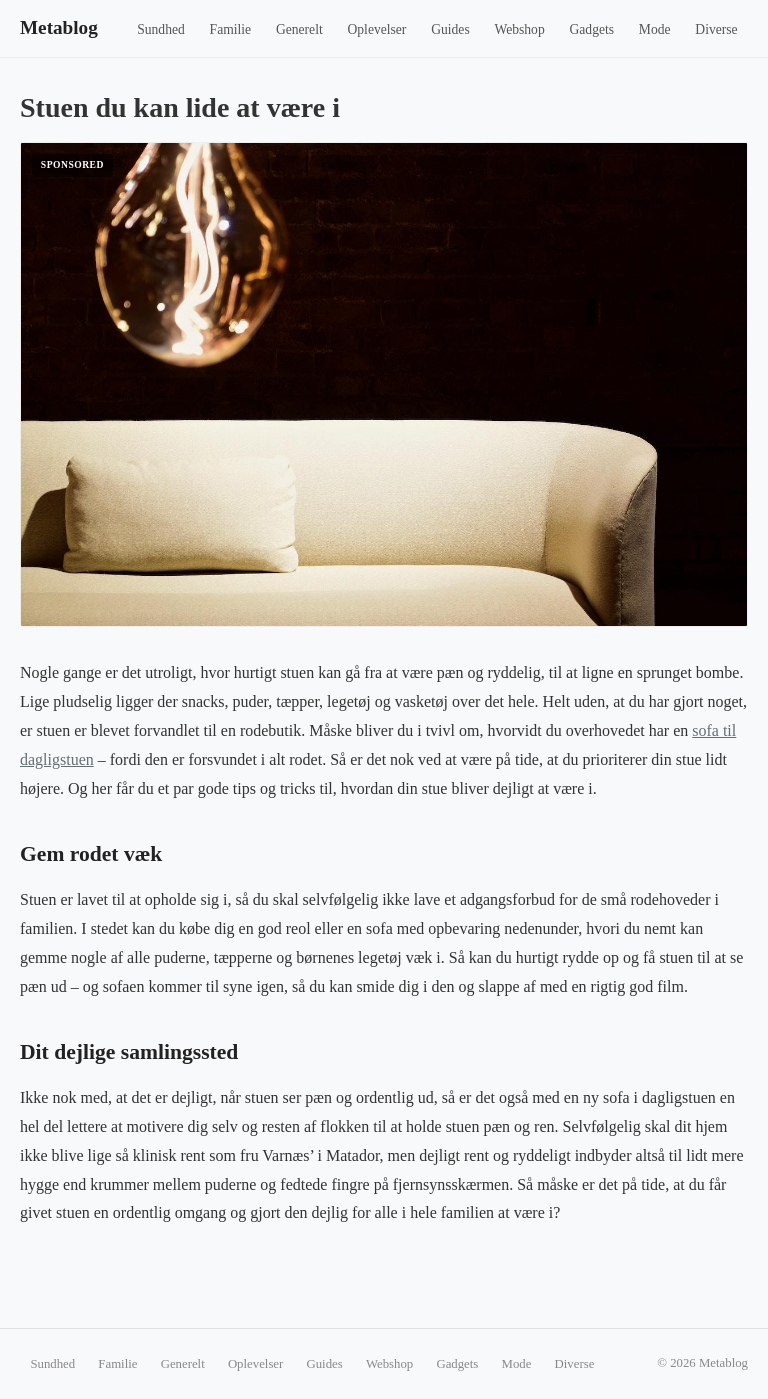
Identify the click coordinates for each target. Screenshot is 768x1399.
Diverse (716, 29)
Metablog (59, 27)
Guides (450, 29)
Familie (231, 29)
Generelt (299, 29)
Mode (655, 29)
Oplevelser (376, 29)
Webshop (519, 29)
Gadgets (592, 29)
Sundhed (161, 29)
